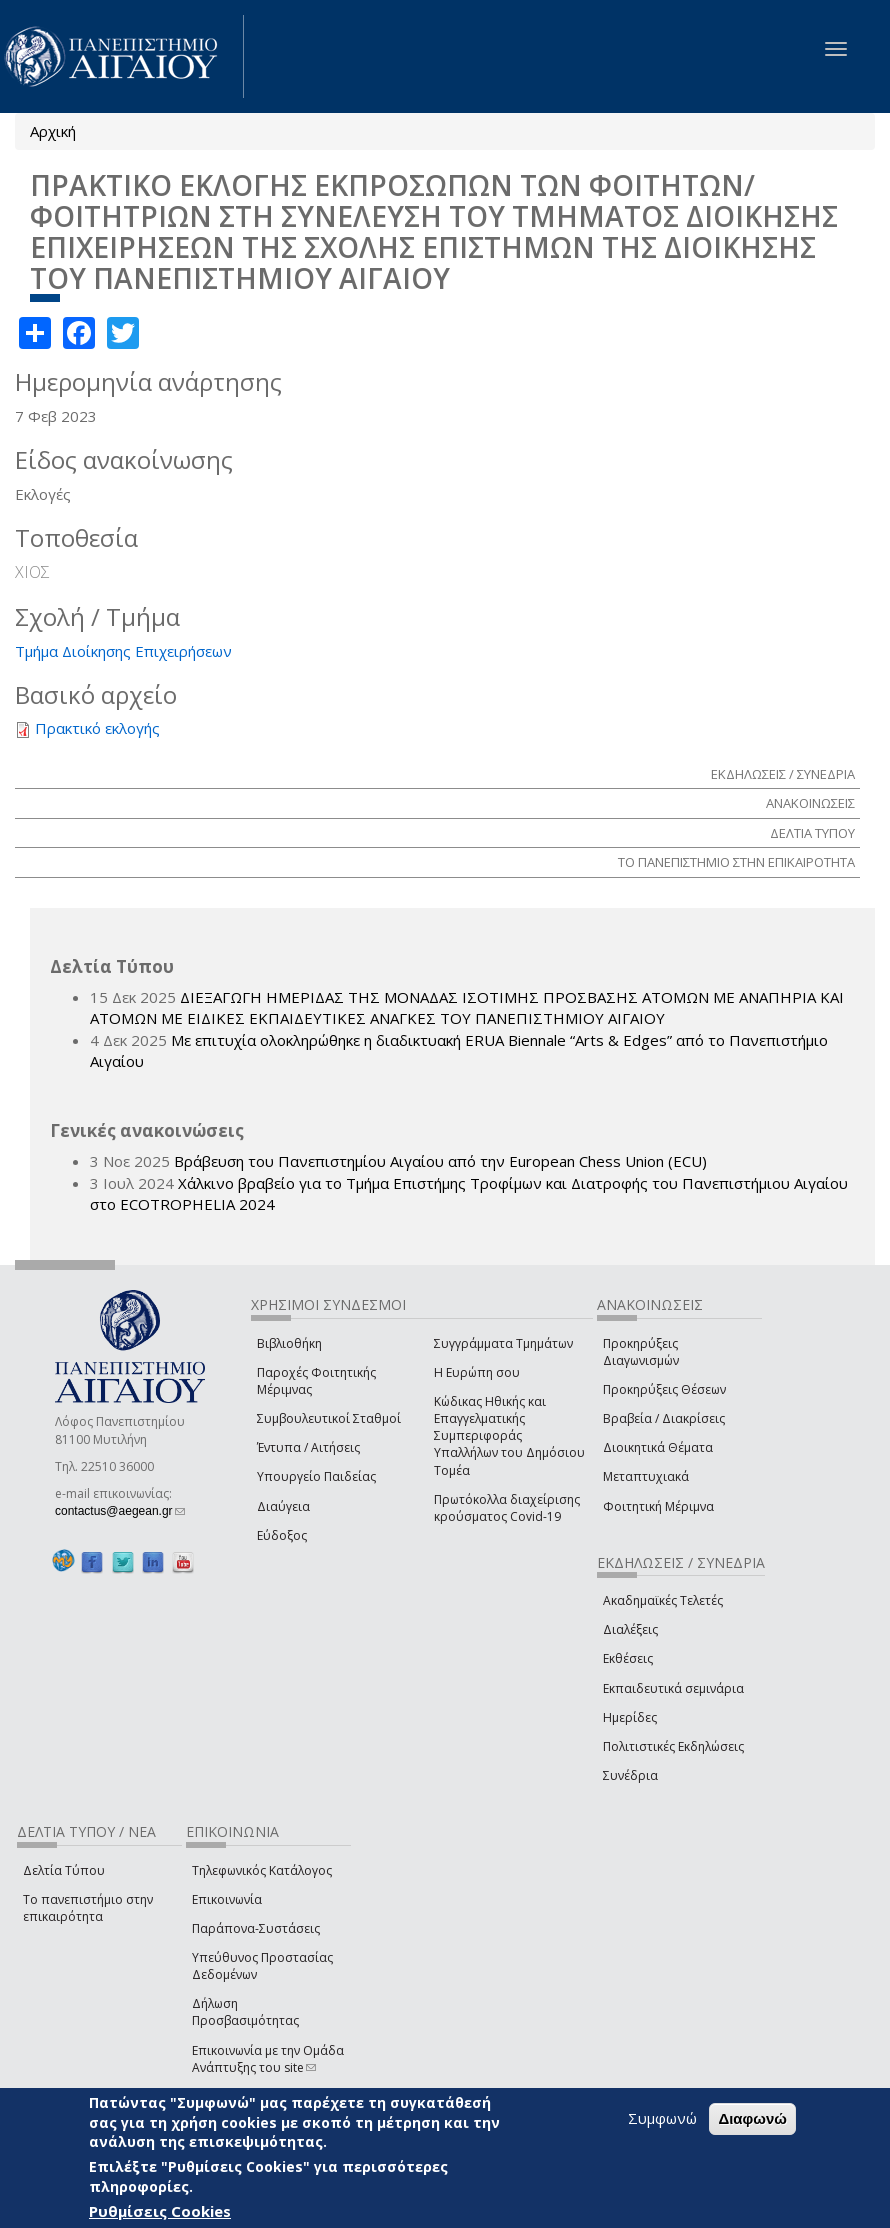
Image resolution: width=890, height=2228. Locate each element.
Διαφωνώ (752, 2118)
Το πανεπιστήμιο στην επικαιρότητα (88, 1908)
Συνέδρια (630, 1775)
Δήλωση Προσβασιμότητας (245, 2012)
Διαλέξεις (630, 1629)
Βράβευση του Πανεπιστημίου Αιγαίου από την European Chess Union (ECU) (440, 1161)
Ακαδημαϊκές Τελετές (663, 1600)
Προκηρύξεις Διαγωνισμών (641, 1352)
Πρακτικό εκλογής (97, 728)
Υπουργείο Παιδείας (316, 1476)
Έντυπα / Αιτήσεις (308, 1447)
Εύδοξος (282, 1535)
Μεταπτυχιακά (646, 1476)
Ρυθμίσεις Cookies (160, 2211)
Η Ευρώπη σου (477, 1372)
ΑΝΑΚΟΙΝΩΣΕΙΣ (810, 803)
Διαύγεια (283, 1506)
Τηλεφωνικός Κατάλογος (262, 1870)
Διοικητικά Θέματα (658, 1447)
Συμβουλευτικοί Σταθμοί (329, 1418)
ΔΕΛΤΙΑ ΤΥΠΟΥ (812, 833)
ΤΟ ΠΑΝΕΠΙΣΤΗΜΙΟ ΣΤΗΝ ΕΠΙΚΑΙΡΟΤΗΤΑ (736, 862)
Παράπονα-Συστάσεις (256, 1928)
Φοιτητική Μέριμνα (658, 1506)
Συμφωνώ (662, 2118)
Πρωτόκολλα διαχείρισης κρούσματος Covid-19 (507, 1508)
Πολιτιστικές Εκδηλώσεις (673, 1746)
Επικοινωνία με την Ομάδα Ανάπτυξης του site (268, 2059)
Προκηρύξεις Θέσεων (664, 1389)
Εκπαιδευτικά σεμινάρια (673, 1688)
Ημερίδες (630, 1717)
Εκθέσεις (628, 1658)
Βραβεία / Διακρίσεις (664, 1418)
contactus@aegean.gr (120, 1511)
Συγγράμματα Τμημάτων (503, 1343)
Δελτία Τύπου (64, 1870)
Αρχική (53, 131)
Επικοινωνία (227, 1899)
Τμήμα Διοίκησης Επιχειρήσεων (123, 651)
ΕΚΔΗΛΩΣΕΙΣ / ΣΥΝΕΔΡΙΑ (783, 774)
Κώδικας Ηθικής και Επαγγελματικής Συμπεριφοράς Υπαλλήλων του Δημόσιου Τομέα (509, 1436)
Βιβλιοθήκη (289, 1343)
